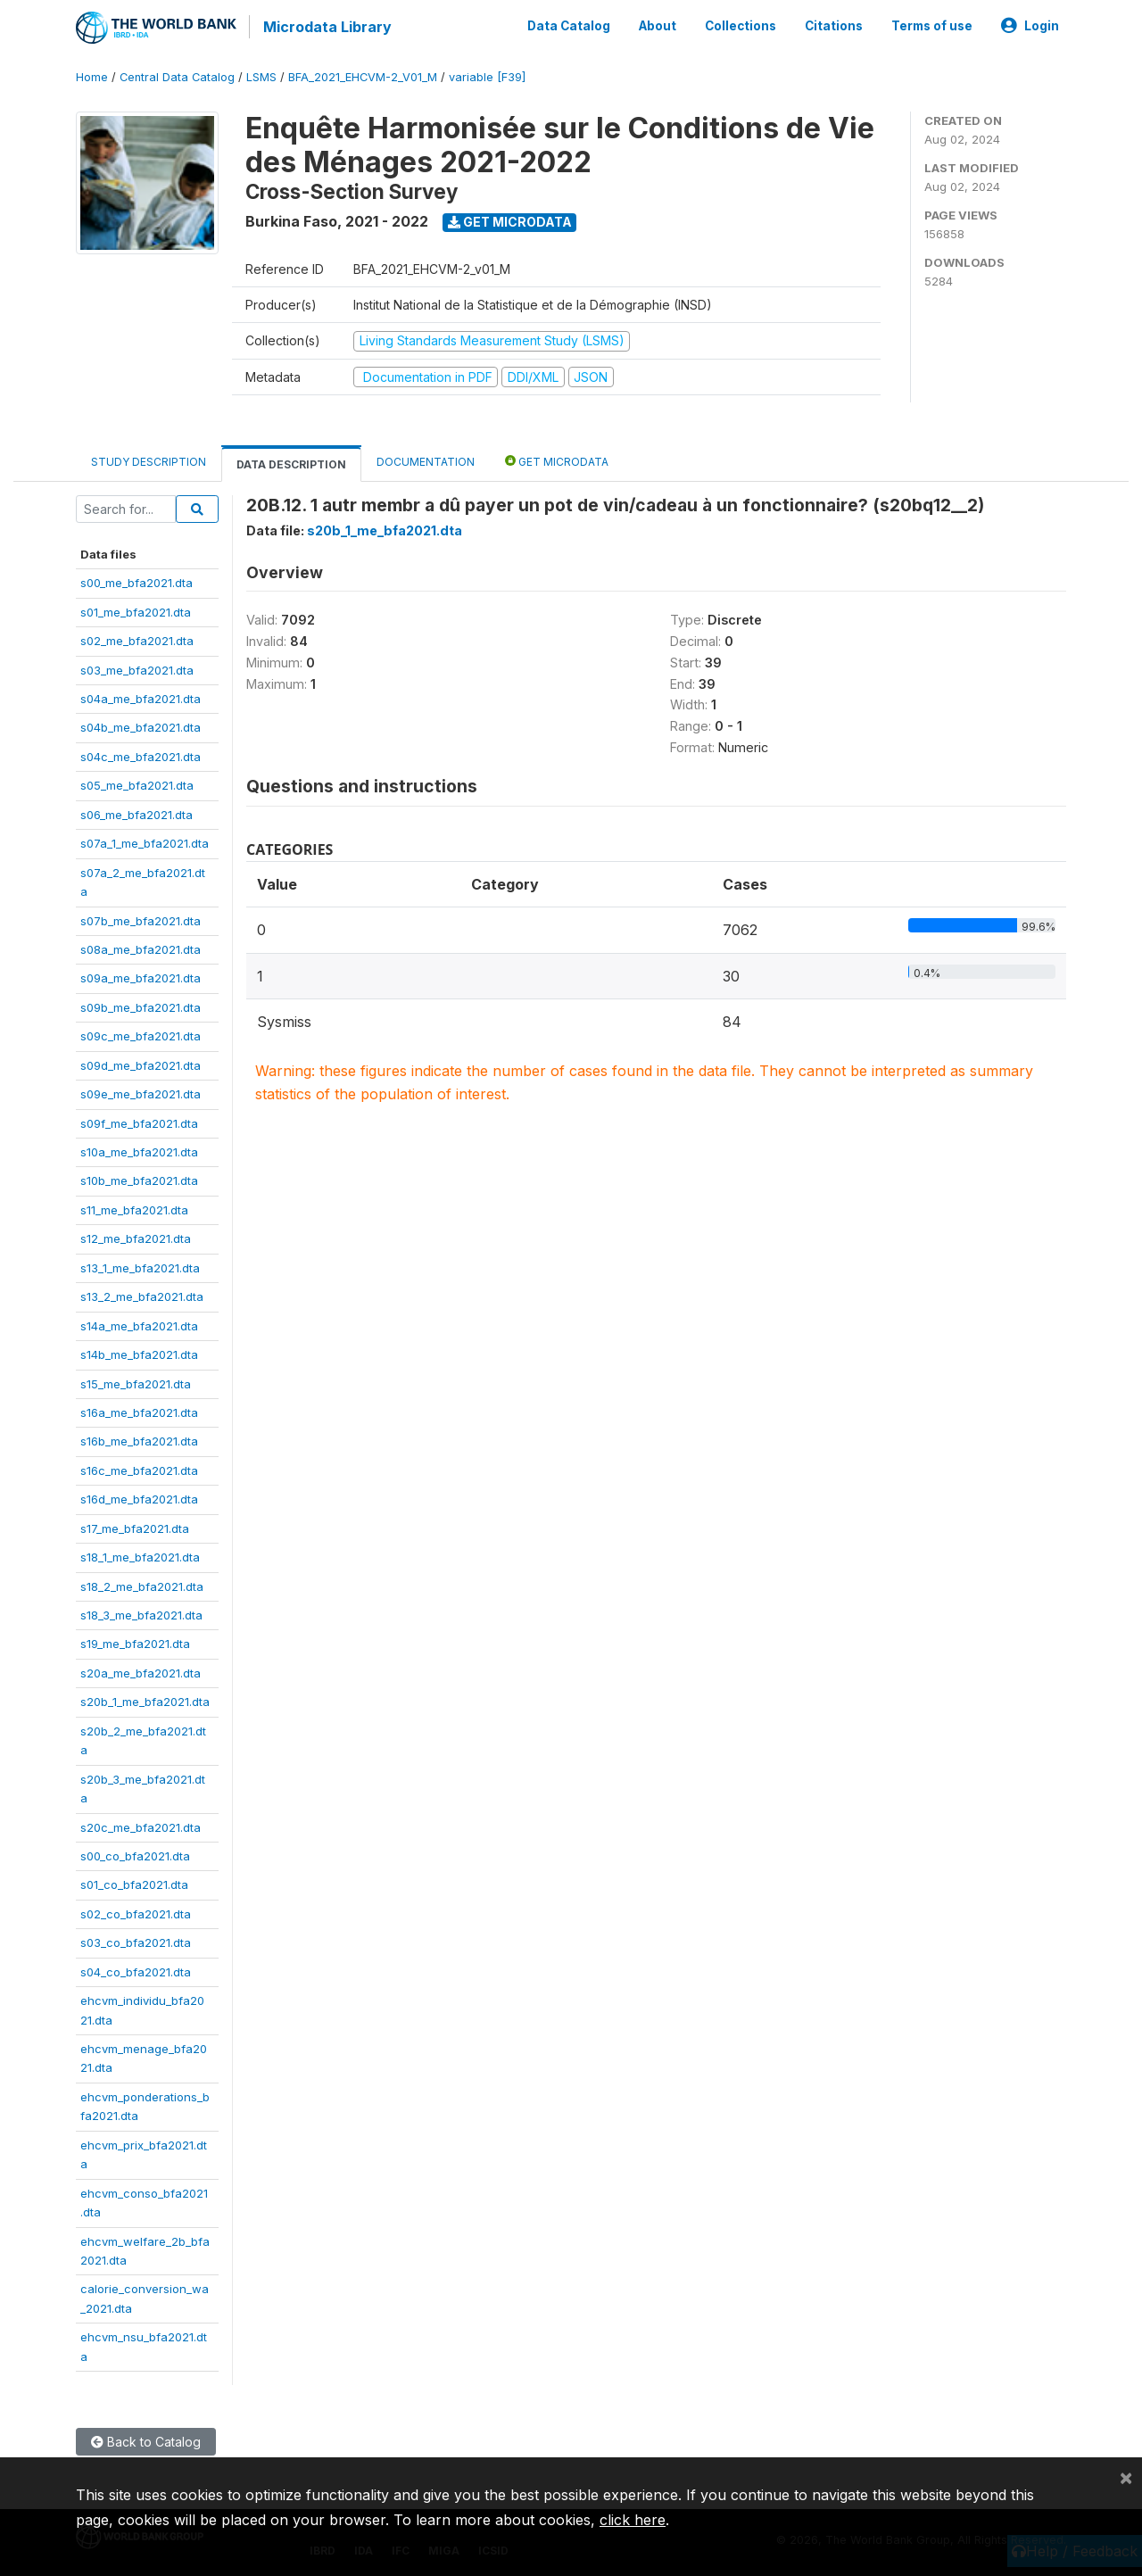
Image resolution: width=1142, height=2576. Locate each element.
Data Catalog (568, 25)
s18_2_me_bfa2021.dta (141, 1585)
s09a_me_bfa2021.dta (140, 977)
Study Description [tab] (148, 460)
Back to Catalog (146, 2440)
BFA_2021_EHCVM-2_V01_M (362, 75)
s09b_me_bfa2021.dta (140, 1005)
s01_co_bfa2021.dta (134, 1883)
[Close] (1126, 2477)
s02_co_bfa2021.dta (135, 1912)
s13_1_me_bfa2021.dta (140, 1266)
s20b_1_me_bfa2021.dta (145, 1700)
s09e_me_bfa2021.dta (140, 1092)
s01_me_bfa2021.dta (135, 610)
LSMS (261, 75)
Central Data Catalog (177, 75)
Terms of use (931, 25)
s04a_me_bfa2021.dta (140, 697)
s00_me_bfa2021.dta (136, 581)
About (657, 25)
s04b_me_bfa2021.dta (140, 726)
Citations (834, 25)
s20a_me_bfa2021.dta (140, 1671)
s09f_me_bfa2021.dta (139, 1121)
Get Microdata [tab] (556, 459)
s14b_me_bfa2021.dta (139, 1353)
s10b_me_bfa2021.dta (139, 1179)
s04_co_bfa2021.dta (135, 1970)
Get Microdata (510, 220)
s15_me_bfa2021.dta (135, 1382)
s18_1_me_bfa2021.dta (140, 1555)
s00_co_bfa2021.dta (135, 1854)
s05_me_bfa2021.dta (137, 783)
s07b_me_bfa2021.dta (140, 919)
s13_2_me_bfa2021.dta (141, 1295)
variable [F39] (487, 75)
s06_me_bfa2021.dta (136, 813)
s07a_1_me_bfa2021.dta (144, 841)
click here (633, 2520)
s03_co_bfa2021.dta (135, 1941)
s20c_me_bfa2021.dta (140, 1825)
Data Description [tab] (291, 462)
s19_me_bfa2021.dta (135, 1643)
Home (92, 75)
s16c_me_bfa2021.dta (139, 1469)
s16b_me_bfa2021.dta (139, 1440)
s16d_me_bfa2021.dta (139, 1497)
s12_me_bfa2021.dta (135, 1237)
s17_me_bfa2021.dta (134, 1527)
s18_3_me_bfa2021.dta (141, 1613)
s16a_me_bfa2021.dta (139, 1411)
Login (1030, 25)
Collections (740, 25)
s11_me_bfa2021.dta (134, 1208)
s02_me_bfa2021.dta (137, 639)
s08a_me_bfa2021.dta (140, 947)
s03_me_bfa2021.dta (137, 668)
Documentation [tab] (426, 460)
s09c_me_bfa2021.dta (140, 1034)
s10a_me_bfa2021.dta (139, 1150)
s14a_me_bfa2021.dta (139, 1324)
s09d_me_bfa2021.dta (140, 1063)
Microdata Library (325, 27)
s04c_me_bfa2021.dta (140, 755)
